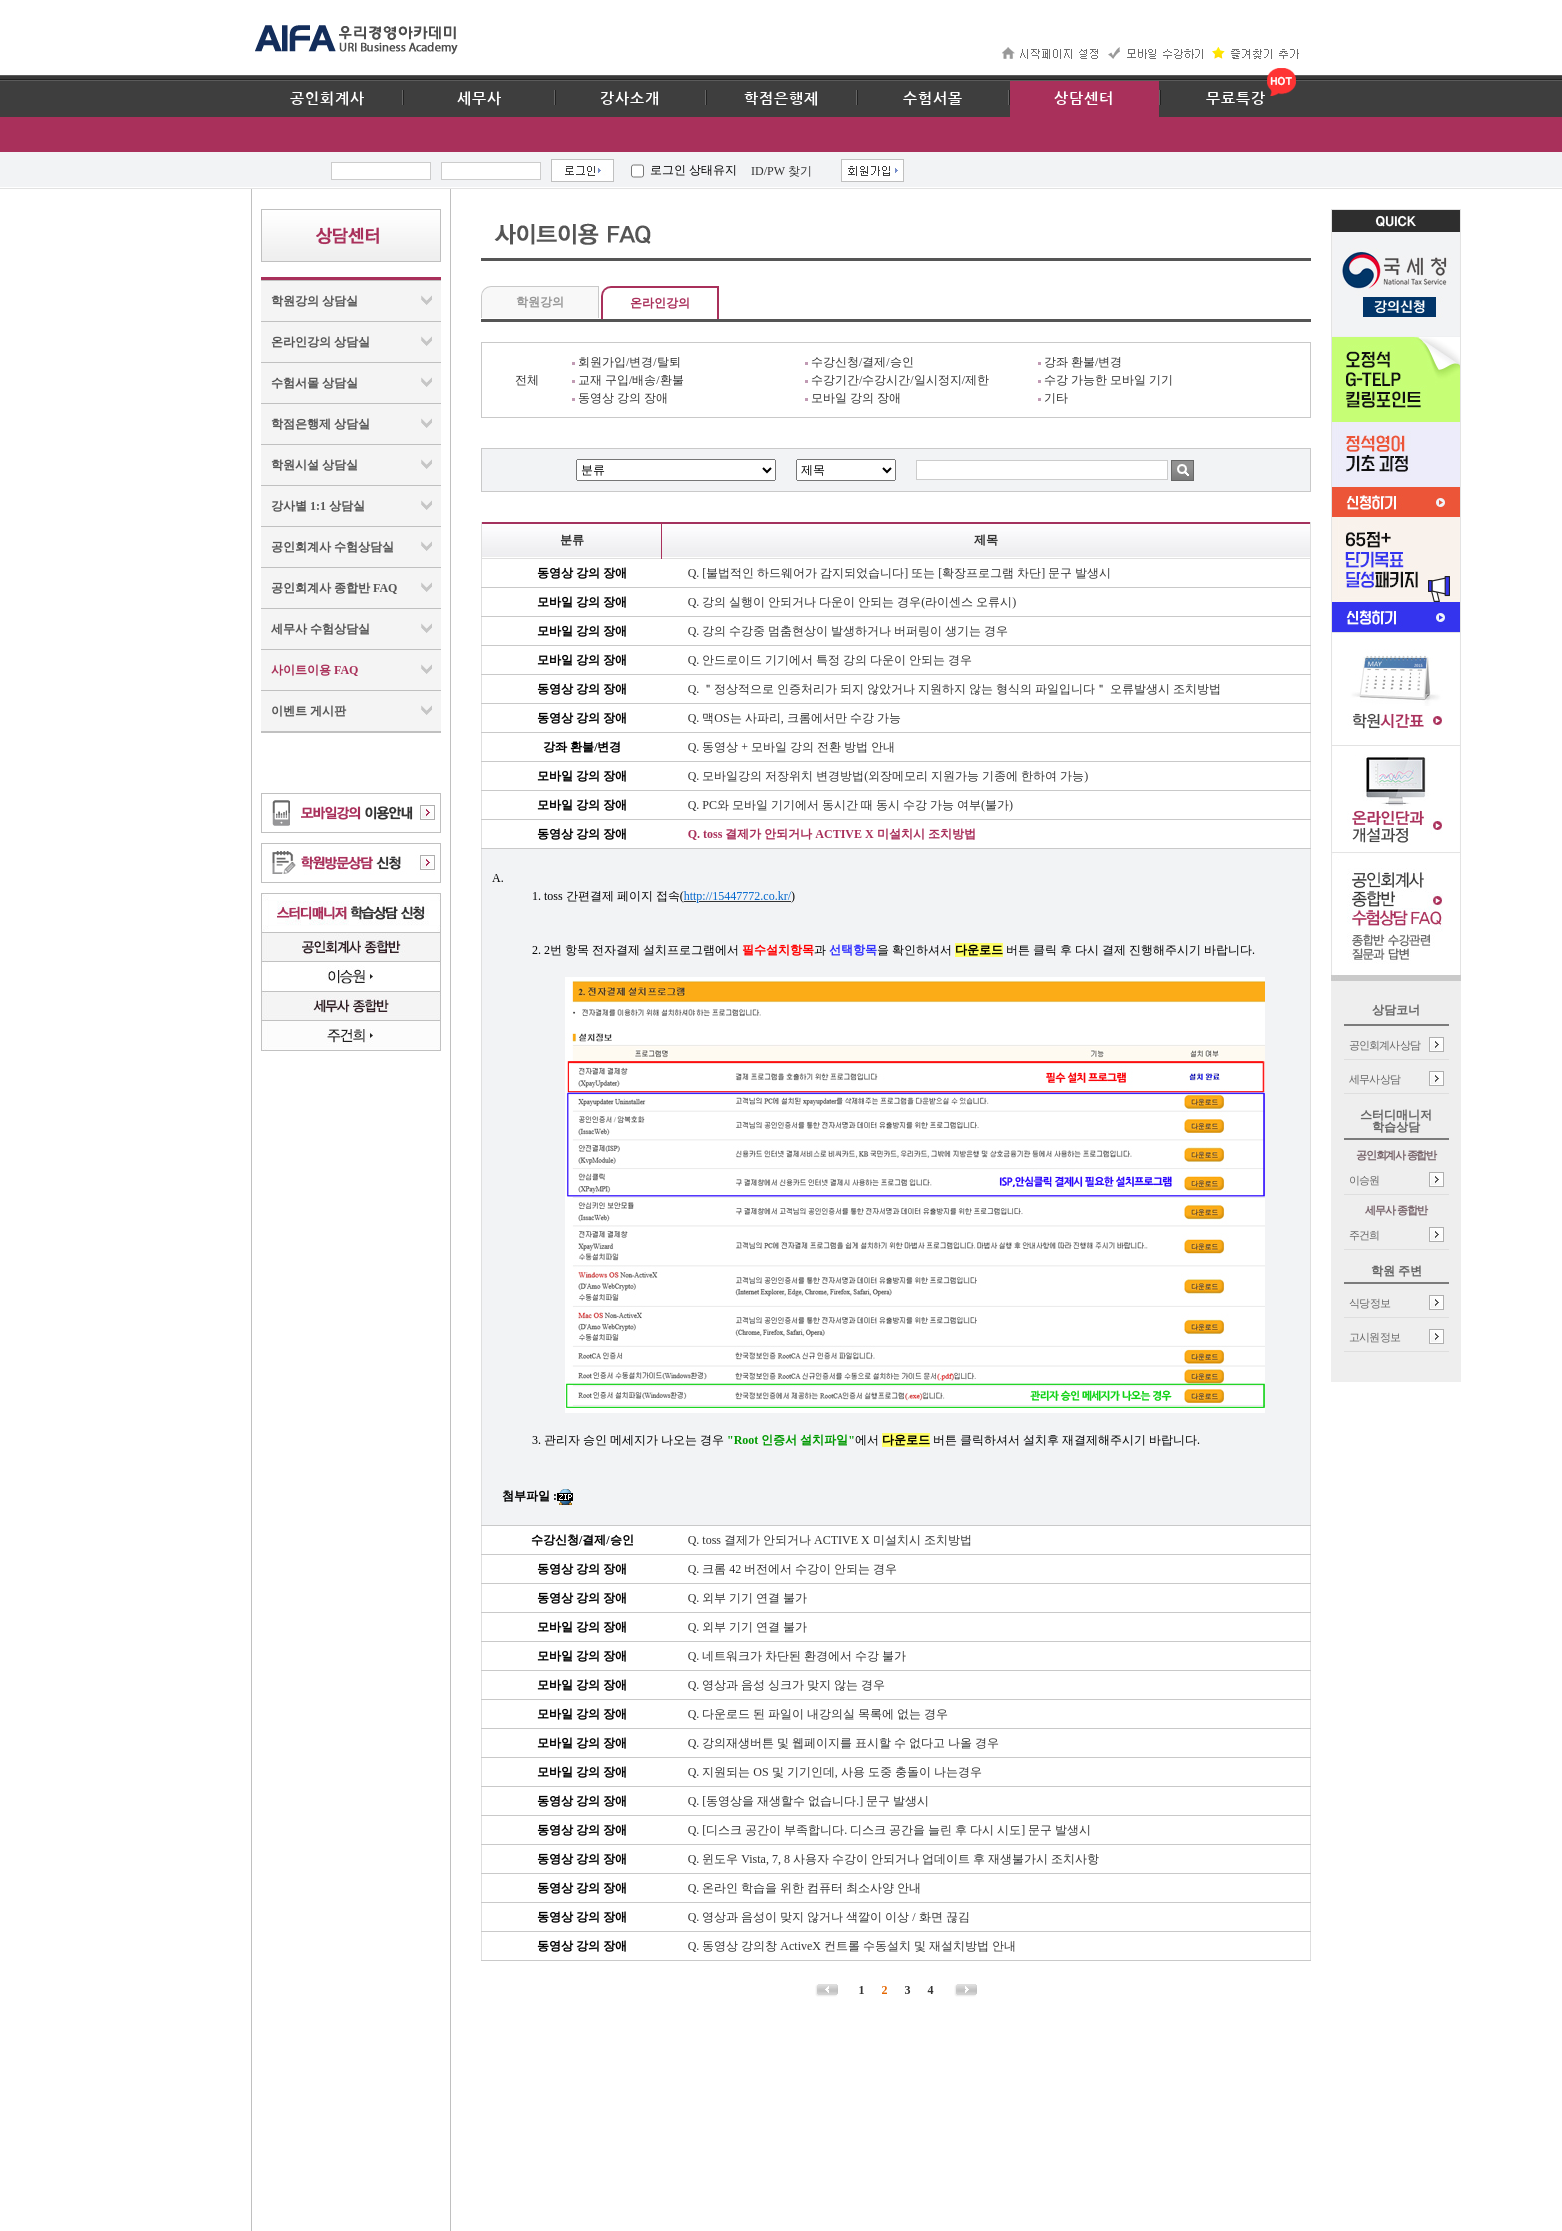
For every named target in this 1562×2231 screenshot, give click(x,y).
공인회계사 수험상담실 (332, 547)
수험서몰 (933, 99)
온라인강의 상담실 (320, 342)
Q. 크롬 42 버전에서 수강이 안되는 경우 (793, 1569)
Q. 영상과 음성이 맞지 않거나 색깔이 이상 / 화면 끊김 (829, 1917)
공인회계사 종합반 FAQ (334, 588)
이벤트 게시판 (308, 711)
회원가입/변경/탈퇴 (626, 362)
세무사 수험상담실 (320, 629)
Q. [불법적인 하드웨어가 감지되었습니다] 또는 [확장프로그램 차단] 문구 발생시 (900, 573)
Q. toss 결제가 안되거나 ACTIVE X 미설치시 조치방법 (832, 834)
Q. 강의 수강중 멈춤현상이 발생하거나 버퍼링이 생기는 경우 (848, 631)
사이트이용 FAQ (314, 670)
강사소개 (630, 99)
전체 (527, 380)
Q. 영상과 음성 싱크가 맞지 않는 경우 (787, 1685)
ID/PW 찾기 (781, 171)
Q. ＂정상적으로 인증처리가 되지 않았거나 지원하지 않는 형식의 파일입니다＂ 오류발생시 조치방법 (955, 689)
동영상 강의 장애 (620, 398)
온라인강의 (660, 303)
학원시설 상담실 (314, 465)
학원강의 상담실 (314, 301)
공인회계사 (327, 99)
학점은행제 (781, 99)
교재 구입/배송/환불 (628, 380)
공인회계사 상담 (1385, 1045)
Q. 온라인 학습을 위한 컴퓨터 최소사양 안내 (805, 1888)
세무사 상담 (1375, 1079)
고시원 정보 (1375, 1337)
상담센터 (1084, 99)
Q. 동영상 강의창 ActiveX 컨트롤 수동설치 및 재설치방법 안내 (852, 1946)
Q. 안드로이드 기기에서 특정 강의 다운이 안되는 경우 (830, 660)
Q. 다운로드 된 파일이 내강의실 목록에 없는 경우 (818, 1714)
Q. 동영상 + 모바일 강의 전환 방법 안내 (791, 747)
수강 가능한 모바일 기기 (1105, 380)
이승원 (1364, 1180)
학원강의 (540, 302)
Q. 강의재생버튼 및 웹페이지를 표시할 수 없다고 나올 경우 (844, 1743)
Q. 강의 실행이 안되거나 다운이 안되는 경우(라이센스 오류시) (852, 602)
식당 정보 (1370, 1303)
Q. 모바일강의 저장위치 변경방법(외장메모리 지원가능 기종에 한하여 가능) (888, 776)
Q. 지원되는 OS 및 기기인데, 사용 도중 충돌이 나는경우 (835, 1772)
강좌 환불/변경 (1080, 362)
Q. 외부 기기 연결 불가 (748, 1598)
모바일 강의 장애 (853, 398)
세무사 (479, 99)
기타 (1053, 398)
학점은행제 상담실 (320, 424)
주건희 (1364, 1235)
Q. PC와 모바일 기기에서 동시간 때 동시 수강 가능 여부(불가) (850, 805)
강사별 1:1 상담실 (318, 506)
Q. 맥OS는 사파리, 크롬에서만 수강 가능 (794, 718)
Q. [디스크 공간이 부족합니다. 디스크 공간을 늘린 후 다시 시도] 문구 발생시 (890, 1830)
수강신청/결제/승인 (859, 362)
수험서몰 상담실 (314, 383)
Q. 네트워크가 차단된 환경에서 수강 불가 (797, 1656)
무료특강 (1236, 99)
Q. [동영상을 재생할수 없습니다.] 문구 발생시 (809, 1801)
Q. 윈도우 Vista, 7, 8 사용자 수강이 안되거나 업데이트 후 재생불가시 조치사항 (893, 1859)
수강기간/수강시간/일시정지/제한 (897, 380)
